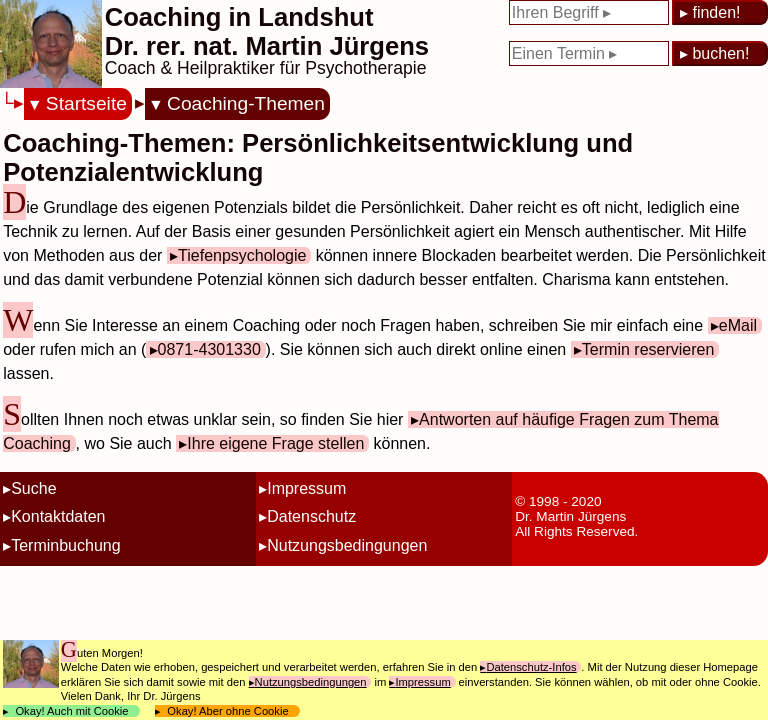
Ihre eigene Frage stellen (275, 443)
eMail (738, 325)
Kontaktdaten (58, 516)
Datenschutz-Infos (531, 667)
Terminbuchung (65, 545)
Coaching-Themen (246, 103)
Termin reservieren (648, 349)
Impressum (306, 488)
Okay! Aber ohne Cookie (228, 711)
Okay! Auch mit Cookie (72, 711)
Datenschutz (311, 516)
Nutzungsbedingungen (347, 545)
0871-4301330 (209, 349)
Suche (33, 488)
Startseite (86, 103)
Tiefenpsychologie (242, 255)
